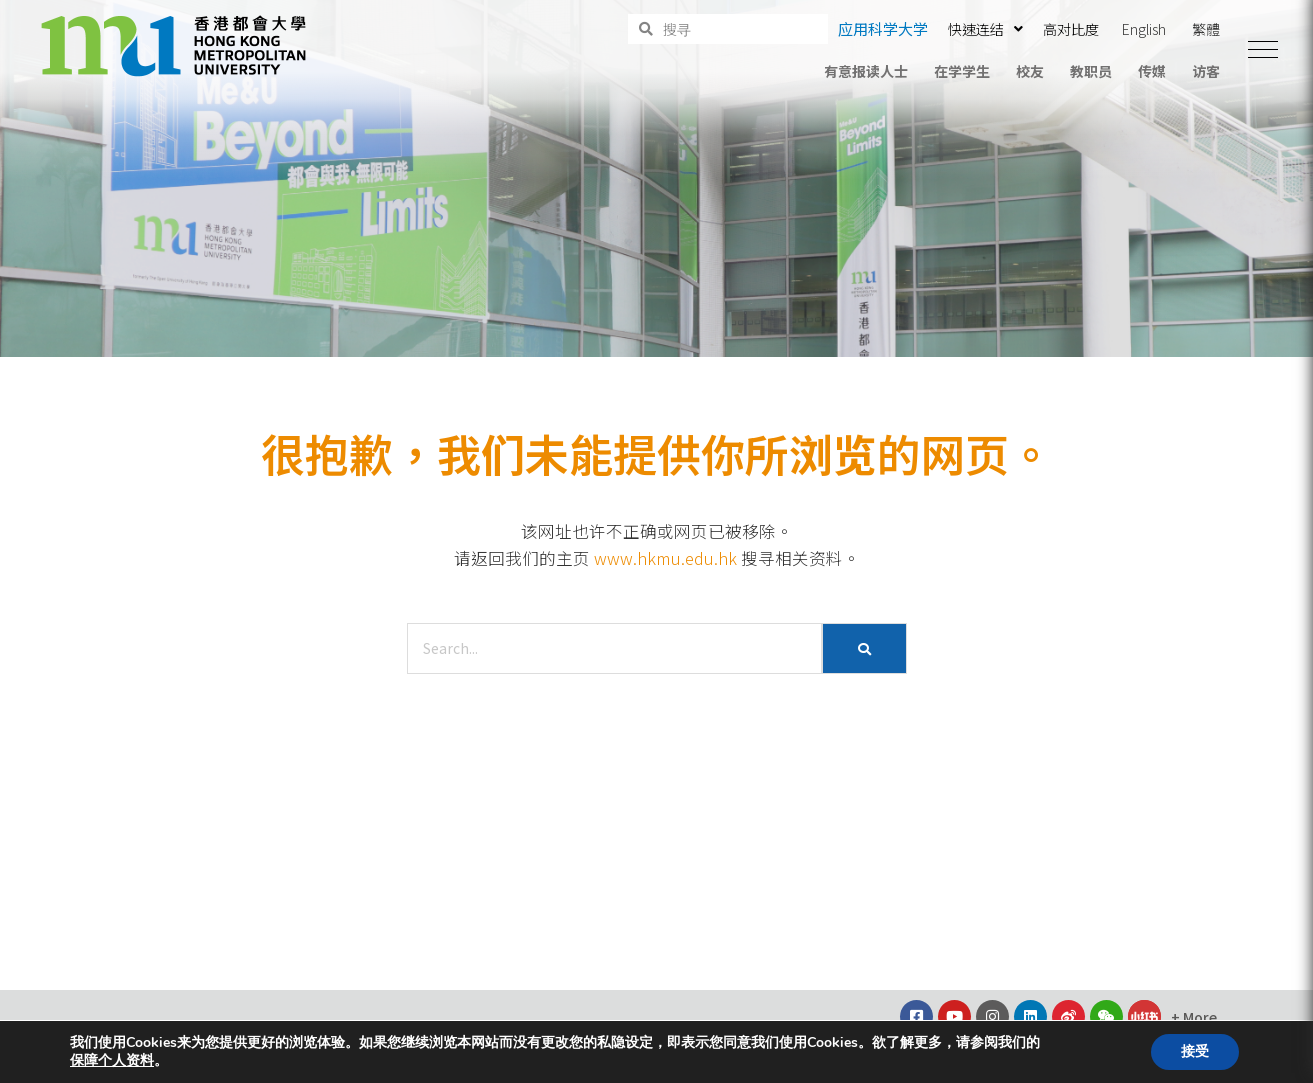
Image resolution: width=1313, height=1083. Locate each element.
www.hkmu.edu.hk (665, 558)
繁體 (1206, 29)
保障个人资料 (112, 1061)
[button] (1263, 50)
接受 (1195, 1051)
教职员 (1091, 71)
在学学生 (962, 71)
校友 (1030, 71)
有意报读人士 (866, 71)
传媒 (1152, 71)
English (1144, 29)
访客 (1206, 71)
